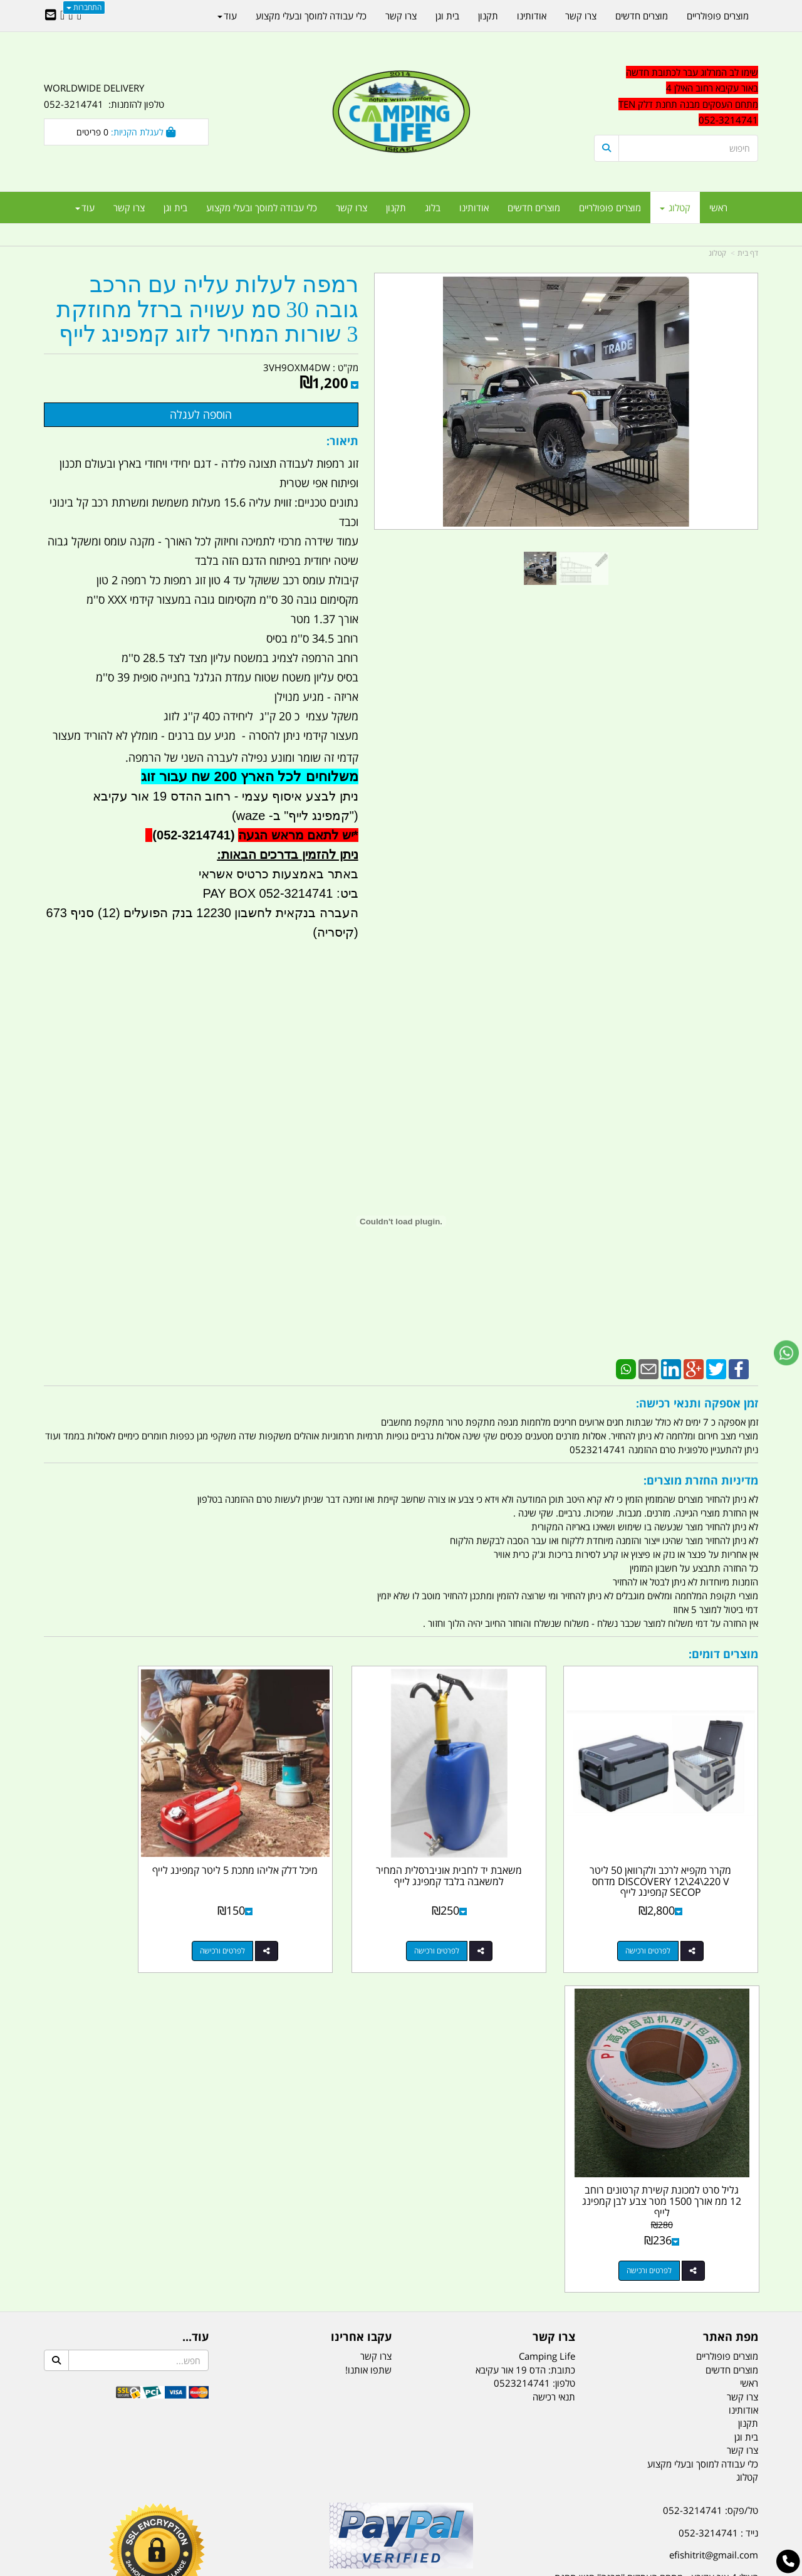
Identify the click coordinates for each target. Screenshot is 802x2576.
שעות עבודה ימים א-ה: (676, 2265)
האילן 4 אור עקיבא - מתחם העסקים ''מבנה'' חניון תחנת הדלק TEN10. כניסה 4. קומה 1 (656, 2235)
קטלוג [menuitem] (675, 207)
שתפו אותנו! (368, 2018)
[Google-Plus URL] (70, 15)
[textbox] (645, 2318)
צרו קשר (376, 2005)
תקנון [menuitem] (396, 207)
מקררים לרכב (251, 2504)
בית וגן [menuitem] (175, 207)
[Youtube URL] (62, 15)
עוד (85, 207)
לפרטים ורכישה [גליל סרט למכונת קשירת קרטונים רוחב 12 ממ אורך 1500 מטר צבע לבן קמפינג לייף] (113, 1920)
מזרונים (205, 2504)
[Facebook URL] (79, 15)
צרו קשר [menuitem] (351, 207)
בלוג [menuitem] (432, 207)
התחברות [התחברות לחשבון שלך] (84, 7)
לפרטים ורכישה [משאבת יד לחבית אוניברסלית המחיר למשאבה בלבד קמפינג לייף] (480, 1920)
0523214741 (522, 2032)
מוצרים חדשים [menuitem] (534, 207)
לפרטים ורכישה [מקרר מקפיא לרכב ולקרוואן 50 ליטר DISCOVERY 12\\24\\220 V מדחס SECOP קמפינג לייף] (663, 1920)
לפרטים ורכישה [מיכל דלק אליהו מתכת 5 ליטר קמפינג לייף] (297, 1920)
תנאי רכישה (554, 2045)
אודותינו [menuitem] (474, 207)
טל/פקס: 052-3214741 (710, 2159)
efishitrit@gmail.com (713, 2204)
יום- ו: (648, 2327)
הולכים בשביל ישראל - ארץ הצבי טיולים (401, 2250)
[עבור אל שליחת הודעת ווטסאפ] (786, 1352)
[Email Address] (50, 15)
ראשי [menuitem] (718, 207)
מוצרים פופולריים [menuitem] (610, 207)
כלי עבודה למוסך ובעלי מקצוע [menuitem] (261, 207)
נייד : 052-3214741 (718, 2182)
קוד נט (383, 2567)
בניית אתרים (356, 2567)
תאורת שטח (305, 2504)
